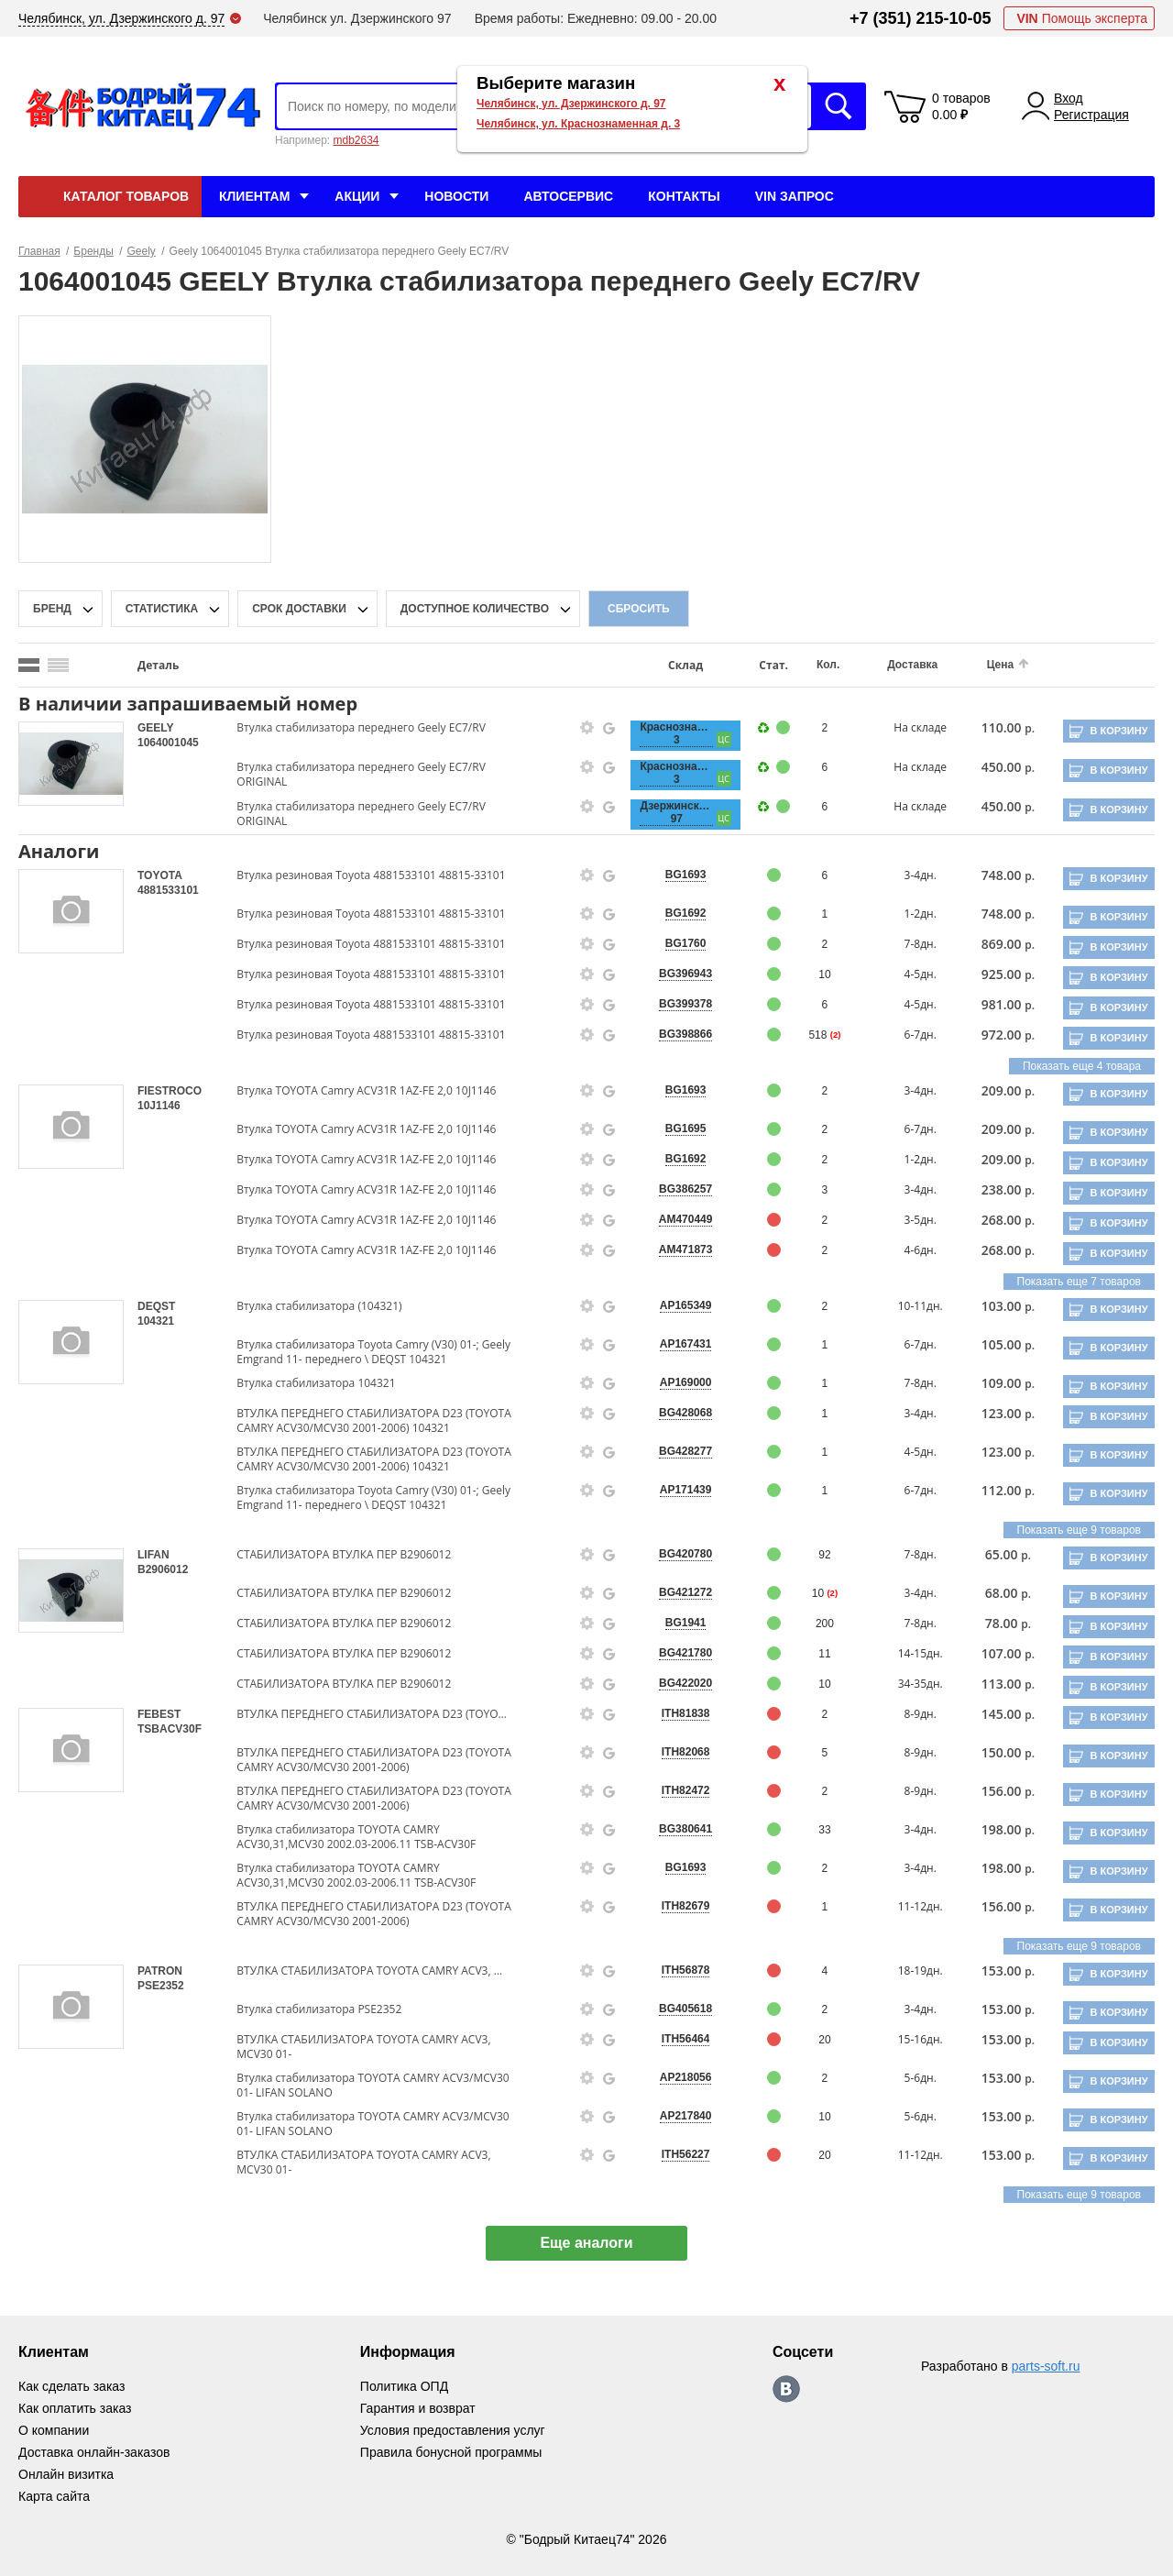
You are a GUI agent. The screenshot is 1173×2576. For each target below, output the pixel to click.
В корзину (1118, 730)
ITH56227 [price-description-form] (686, 2154)
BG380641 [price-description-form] (685, 1828)
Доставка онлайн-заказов (94, 2452)
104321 (155, 1321)
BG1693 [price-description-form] (686, 874)
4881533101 (168, 890)
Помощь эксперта (1081, 18)
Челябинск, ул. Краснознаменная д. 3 (578, 123)
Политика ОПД (404, 2386)
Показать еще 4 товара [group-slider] (1082, 1066)
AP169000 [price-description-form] (686, 1382)
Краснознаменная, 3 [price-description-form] (676, 733)
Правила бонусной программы (451, 2452)
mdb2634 (355, 140)
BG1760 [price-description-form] (686, 943)
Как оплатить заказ (74, 2408)
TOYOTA (159, 875)
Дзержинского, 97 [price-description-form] (676, 812)
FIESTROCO (169, 1090)
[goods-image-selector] (71, 763)
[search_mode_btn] (28, 665)
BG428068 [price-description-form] (685, 1412)
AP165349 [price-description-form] (686, 1305)
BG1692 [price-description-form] (686, 913)
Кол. (828, 664)
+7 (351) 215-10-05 (921, 18)
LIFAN (153, 1554)
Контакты (683, 196)
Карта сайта (54, 2496)
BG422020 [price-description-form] (685, 1683)
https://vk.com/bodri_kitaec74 (786, 2389)
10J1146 (159, 1105)
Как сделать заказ (71, 2386)
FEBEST (159, 1714)
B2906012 (162, 1569)
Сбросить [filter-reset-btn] (639, 608)
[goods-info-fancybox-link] (587, 728)
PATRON (159, 1971)
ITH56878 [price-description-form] (686, 1970)
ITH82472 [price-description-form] (686, 1790)
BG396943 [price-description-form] (685, 973)
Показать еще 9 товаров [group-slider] (1079, 1530)
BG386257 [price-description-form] (685, 1189)
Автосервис (568, 196)
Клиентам (254, 196)
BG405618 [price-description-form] (685, 2008)
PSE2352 (160, 1985)
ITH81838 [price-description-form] (686, 1713)
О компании (53, 2430)
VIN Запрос (794, 196)
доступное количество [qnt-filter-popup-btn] (474, 608)
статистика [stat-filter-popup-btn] (162, 608)
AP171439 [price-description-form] (686, 1489)
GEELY (155, 727)
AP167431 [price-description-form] (686, 1344)
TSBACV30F (169, 1729)
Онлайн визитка (66, 2474)
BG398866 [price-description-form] (685, 1034)
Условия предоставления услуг (452, 2430)
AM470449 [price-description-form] (686, 1219)
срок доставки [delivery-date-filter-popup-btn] (299, 608)
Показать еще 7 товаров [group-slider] (1079, 1281)
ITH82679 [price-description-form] (686, 1905)
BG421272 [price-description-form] (685, 1592)
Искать (838, 106)
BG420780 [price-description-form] (685, 1553)
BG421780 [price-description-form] (685, 1652)
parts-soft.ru (1046, 2366)
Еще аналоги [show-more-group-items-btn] (586, 2243)
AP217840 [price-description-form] (686, 2115)
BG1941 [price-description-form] (686, 1622)
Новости (456, 196)
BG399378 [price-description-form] (685, 1003)
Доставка (912, 664)
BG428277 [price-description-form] (685, 1451)
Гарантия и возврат (418, 2408)
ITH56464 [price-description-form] (686, 2038)
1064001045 (168, 742)
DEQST (156, 1306)
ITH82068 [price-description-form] (686, 1751)
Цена (1000, 664)
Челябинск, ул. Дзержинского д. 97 (571, 103)
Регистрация (1091, 114)
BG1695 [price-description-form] (686, 1128)
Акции (356, 196)
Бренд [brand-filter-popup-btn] (52, 608)
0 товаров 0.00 (961, 106)
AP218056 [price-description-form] (686, 2077)
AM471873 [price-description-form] (686, 1249)
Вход (1068, 98)
